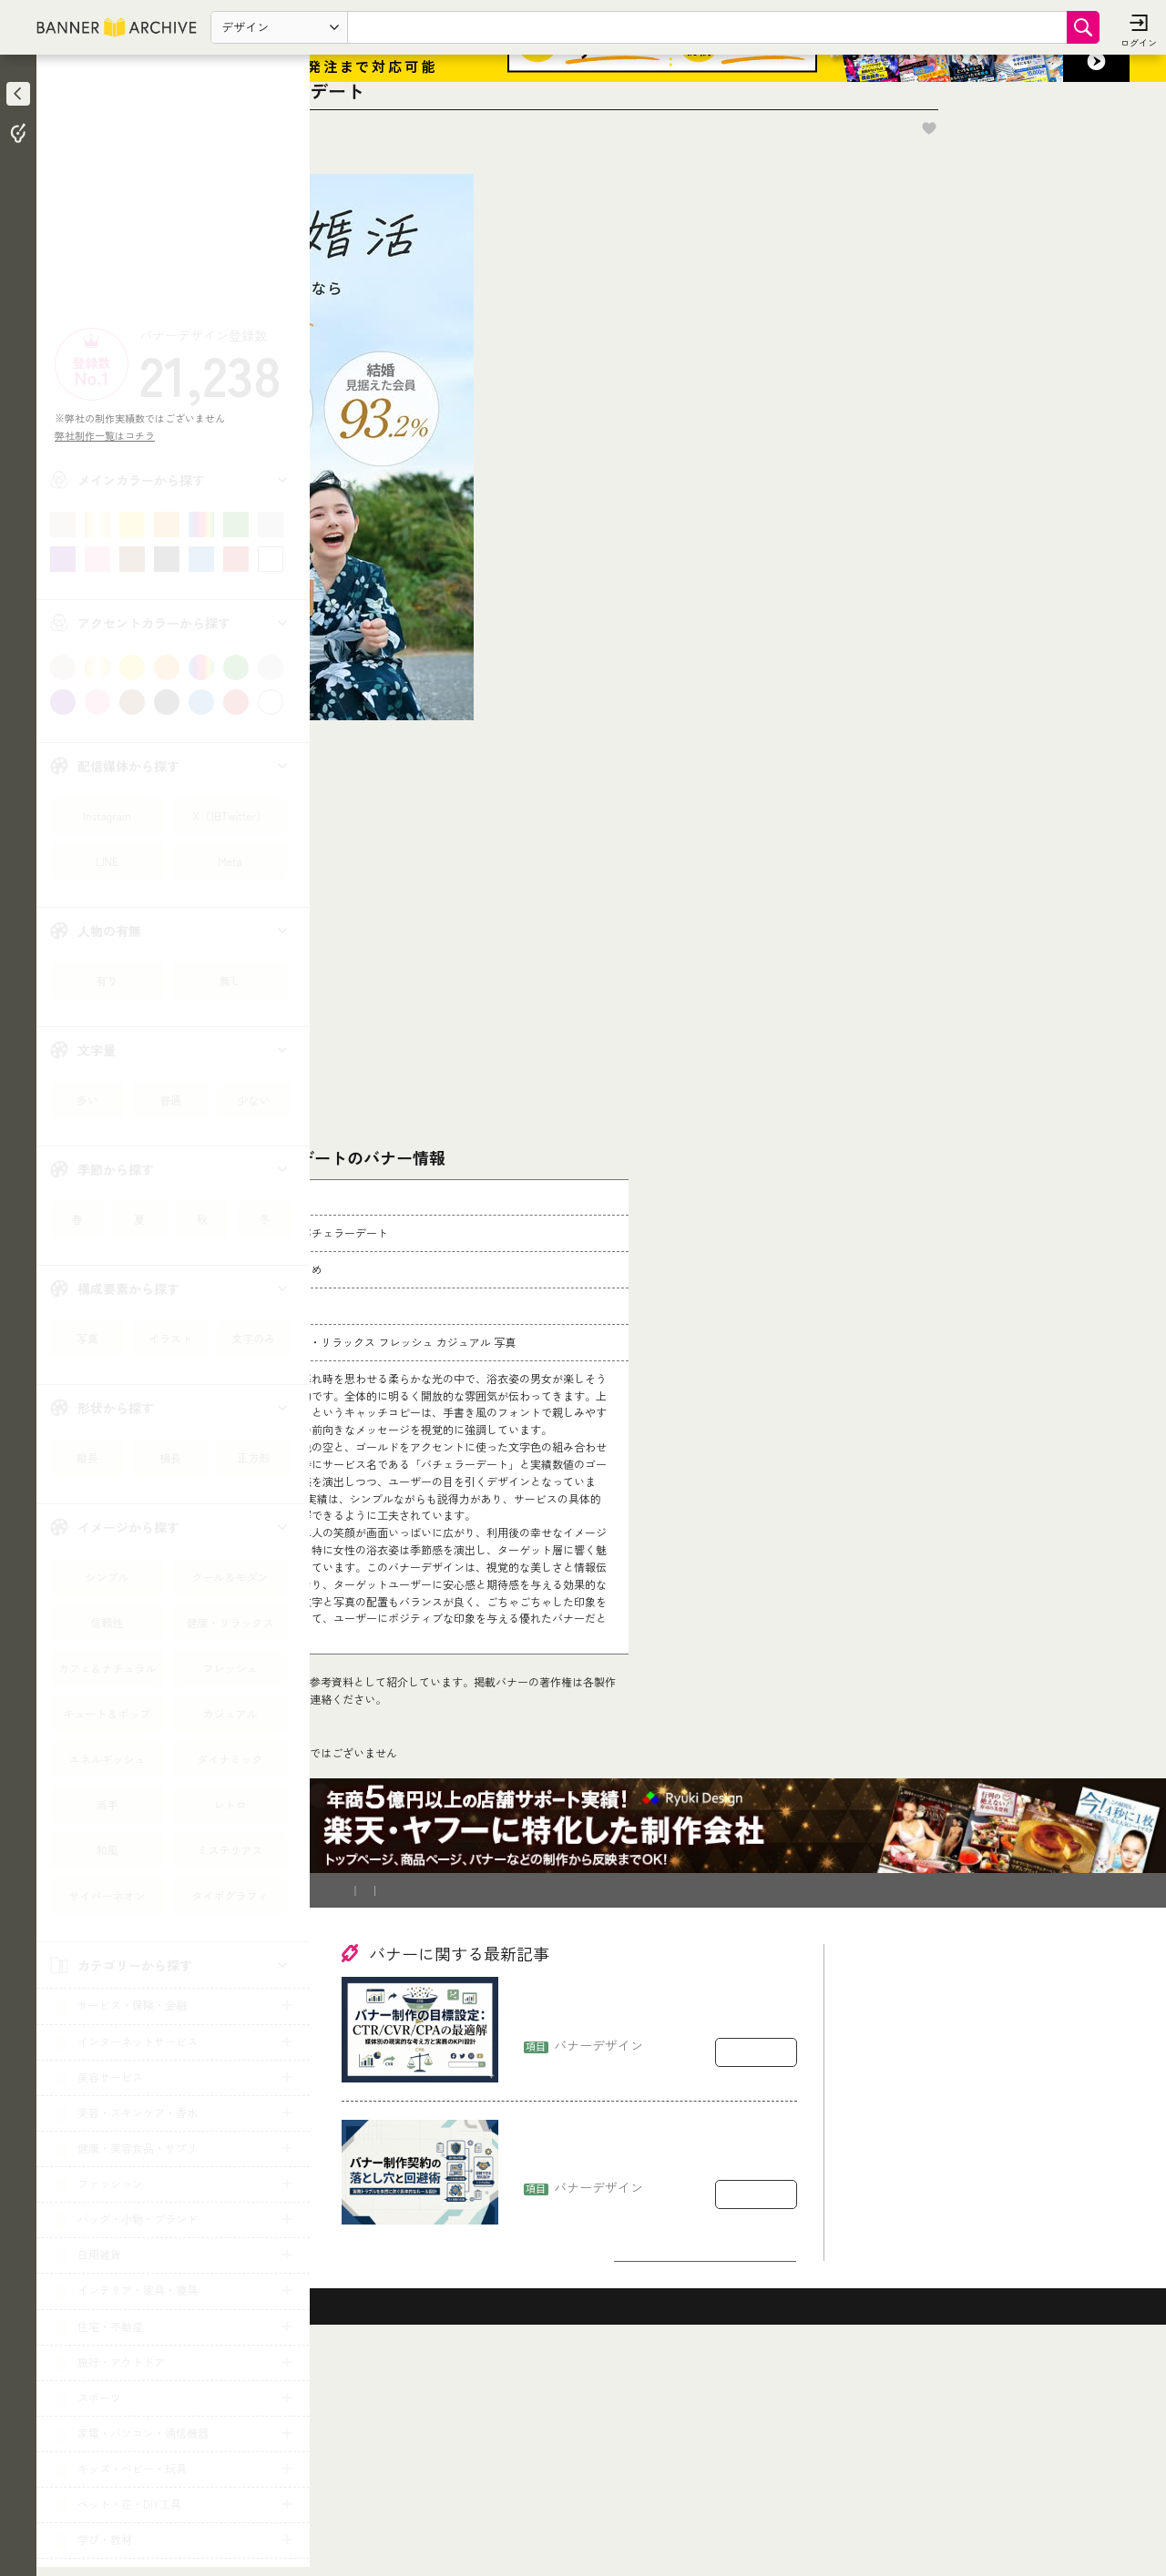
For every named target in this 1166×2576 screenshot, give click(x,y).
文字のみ (253, 1338)
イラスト (170, 1338)
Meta (229, 861)
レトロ (229, 1804)
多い (87, 1099)
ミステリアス (229, 1850)
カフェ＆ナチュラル (106, 1667)
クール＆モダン (229, 1576)
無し (229, 980)
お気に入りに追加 (1102, 206)
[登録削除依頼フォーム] (644, 1778)
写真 (87, 1338)
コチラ (461, 1858)
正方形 (253, 1457)
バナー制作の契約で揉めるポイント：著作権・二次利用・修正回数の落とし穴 (655, 2368)
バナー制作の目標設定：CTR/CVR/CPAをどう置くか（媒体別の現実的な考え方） (654, 2225)
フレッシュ (229, 1667)
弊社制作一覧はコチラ (110, 435)
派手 (107, 1804)
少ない (253, 1099)
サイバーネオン (106, 1895)
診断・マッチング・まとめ (451, 1975)
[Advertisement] (173, 196)
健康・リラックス (229, 1622)
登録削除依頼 (518, 2105)
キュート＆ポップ (106, 1713)
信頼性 (106, 1622)
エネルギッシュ (106, 1759)
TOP (356, 1975)
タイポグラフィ (229, 1895)
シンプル (106, 1576)
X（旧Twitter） (230, 815)
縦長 (87, 1457)
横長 (170, 1457)
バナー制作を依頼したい (406, 2105)
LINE (107, 861)
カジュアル (229, 1713)
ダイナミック (229, 1759)
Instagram (106, 815)
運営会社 (593, 2105)
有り (107, 980)
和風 (107, 1850)
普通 (170, 1099)
